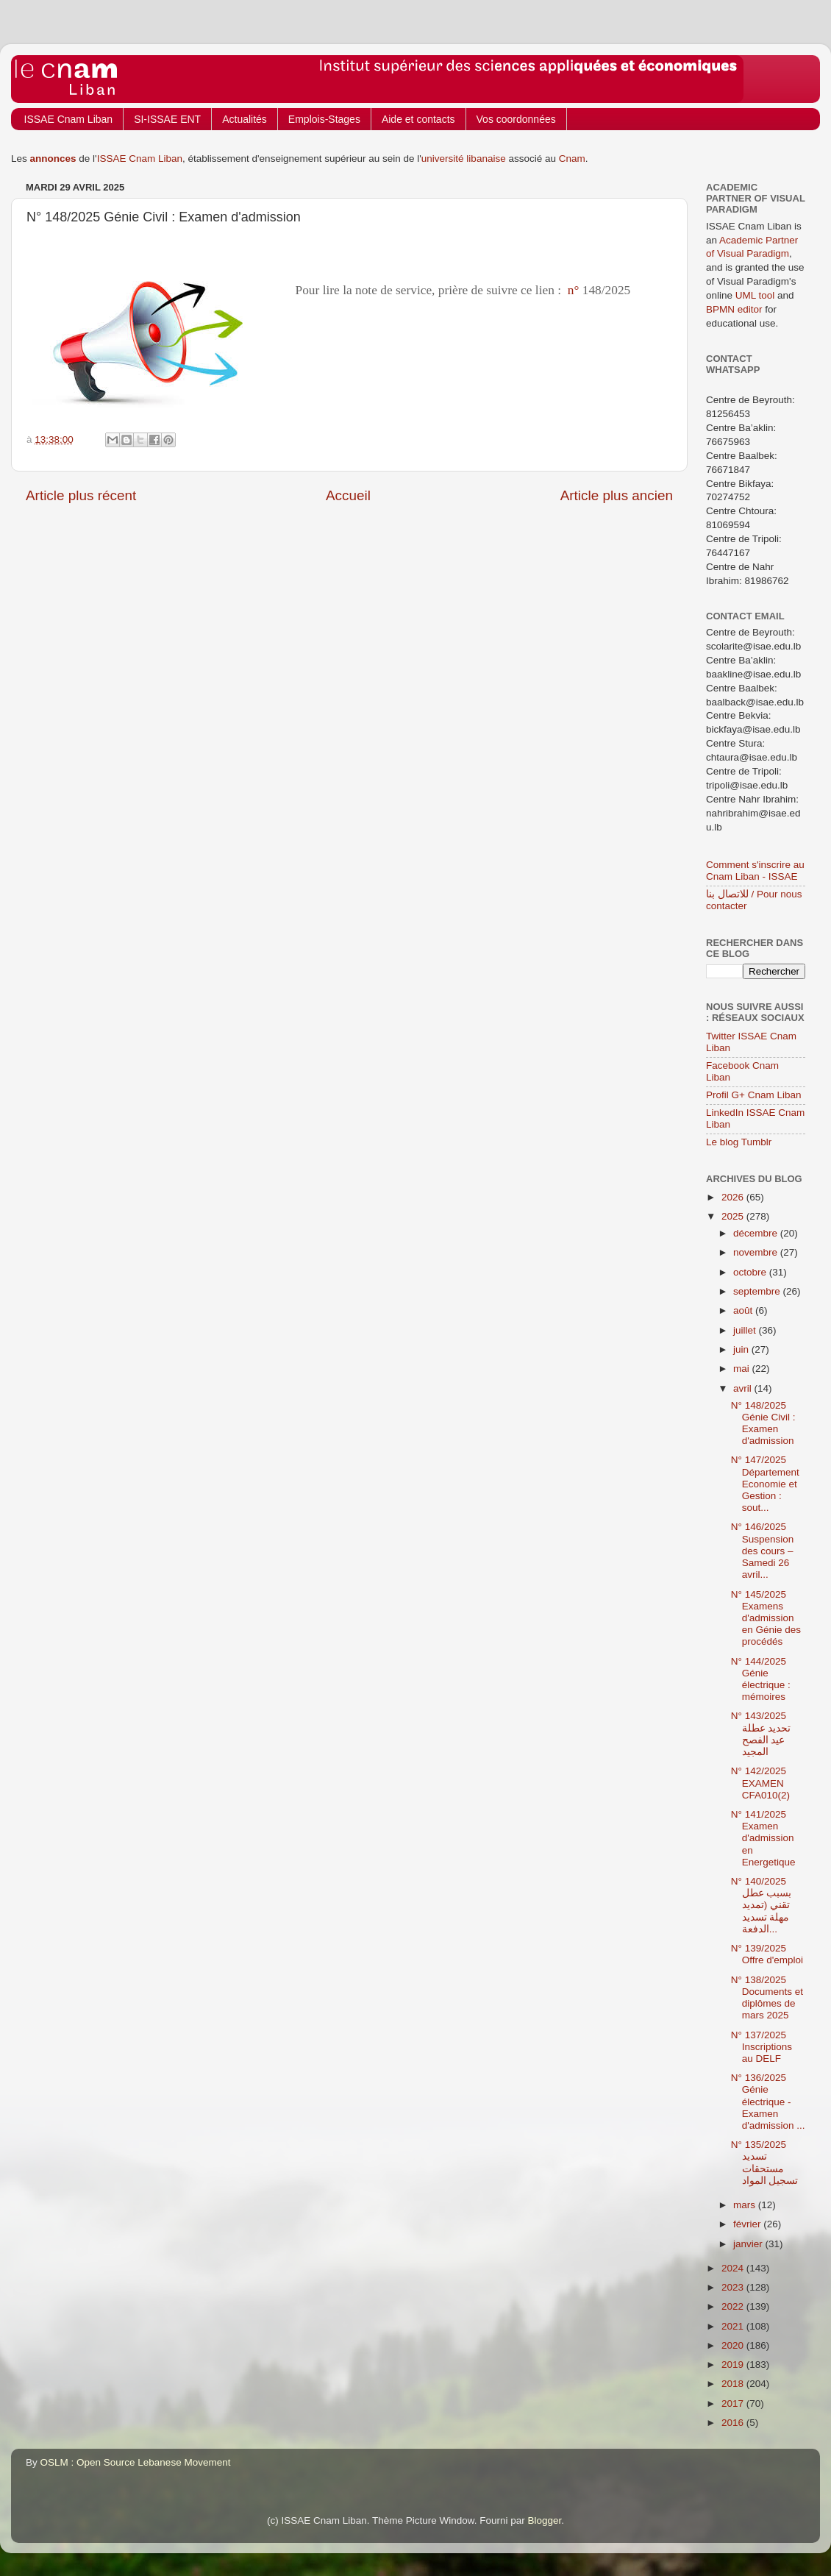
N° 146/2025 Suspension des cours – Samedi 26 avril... (762, 1550)
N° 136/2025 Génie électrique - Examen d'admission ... (768, 2101)
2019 (733, 2364)
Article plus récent (81, 495)
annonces (53, 158)
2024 (733, 2268)
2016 (733, 2422)
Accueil (348, 495)
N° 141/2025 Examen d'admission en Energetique (763, 1838)
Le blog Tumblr (738, 1142)
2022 (733, 2306)
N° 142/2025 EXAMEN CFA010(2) (760, 1782)
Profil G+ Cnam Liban (753, 1094)
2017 (733, 2403)
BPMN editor (734, 309)
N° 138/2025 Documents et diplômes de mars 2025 (767, 1997)
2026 (733, 1197)
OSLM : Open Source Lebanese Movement (135, 2462)
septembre (758, 1291)
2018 (733, 2383)
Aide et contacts (418, 119)
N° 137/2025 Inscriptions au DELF (761, 2046)
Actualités (244, 119)
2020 (733, 2345)
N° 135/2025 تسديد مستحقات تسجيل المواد (765, 2162)
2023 (733, 2287)
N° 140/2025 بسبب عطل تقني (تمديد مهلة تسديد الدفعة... (761, 1905)
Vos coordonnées (516, 119)
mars (745, 2204)
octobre (751, 1272)
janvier (749, 2243)
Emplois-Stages (324, 119)
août (744, 1310)
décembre (756, 1233)
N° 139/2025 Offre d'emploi (767, 1954)
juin (742, 1349)
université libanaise (463, 158)
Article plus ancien (616, 495)
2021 (733, 2326)
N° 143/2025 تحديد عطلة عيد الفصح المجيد (761, 1733)
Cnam (572, 158)
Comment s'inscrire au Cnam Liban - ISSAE (755, 870)
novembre (756, 1252)
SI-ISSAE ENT (167, 119)
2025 (733, 1216)
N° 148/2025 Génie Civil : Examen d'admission (763, 1423)
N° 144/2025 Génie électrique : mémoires (761, 1679)
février (748, 2224)
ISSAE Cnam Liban (68, 119)
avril (744, 1388)
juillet (746, 1330)
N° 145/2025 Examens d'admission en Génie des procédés (766, 1618)
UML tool (755, 295)
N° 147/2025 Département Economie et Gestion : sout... (765, 1483)
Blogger (545, 2520)
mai (742, 1368)
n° (573, 290)
